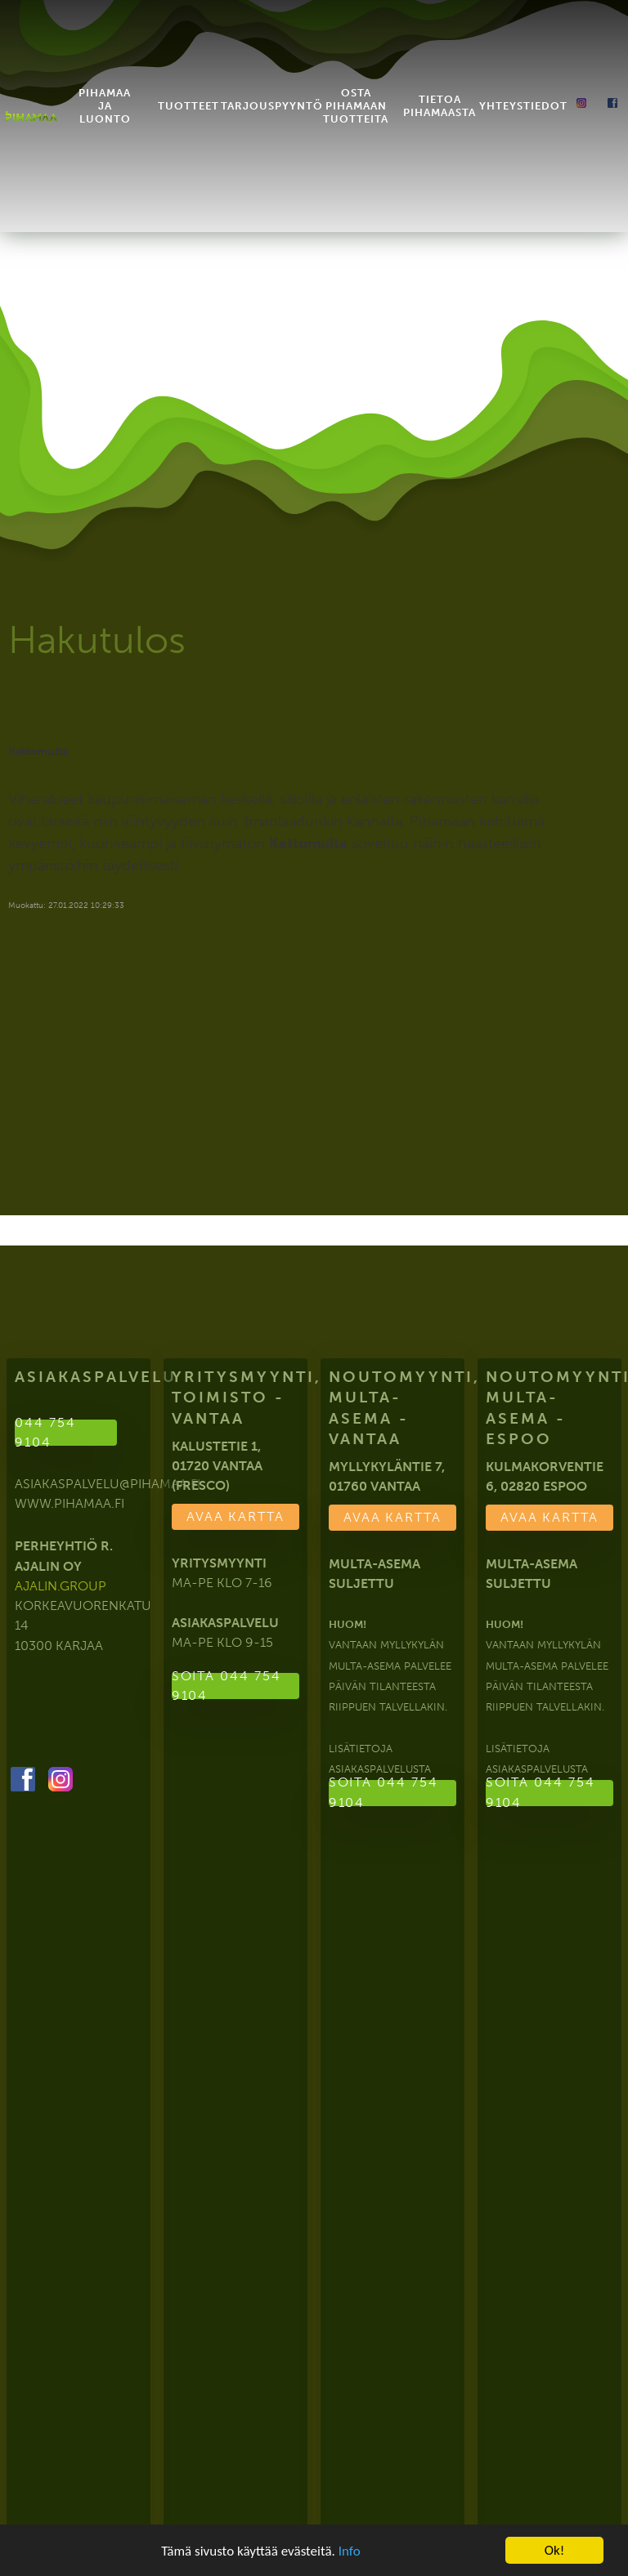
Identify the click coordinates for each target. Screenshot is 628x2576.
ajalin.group (60, 1586)
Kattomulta (38, 751)
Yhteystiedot (523, 85)
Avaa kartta (235, 1515)
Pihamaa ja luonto (104, 85)
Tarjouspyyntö (272, 85)
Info (350, 2551)
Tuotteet (188, 85)
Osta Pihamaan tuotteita (355, 85)
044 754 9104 (45, 1433)
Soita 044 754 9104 (225, 1688)
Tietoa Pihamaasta (439, 85)
